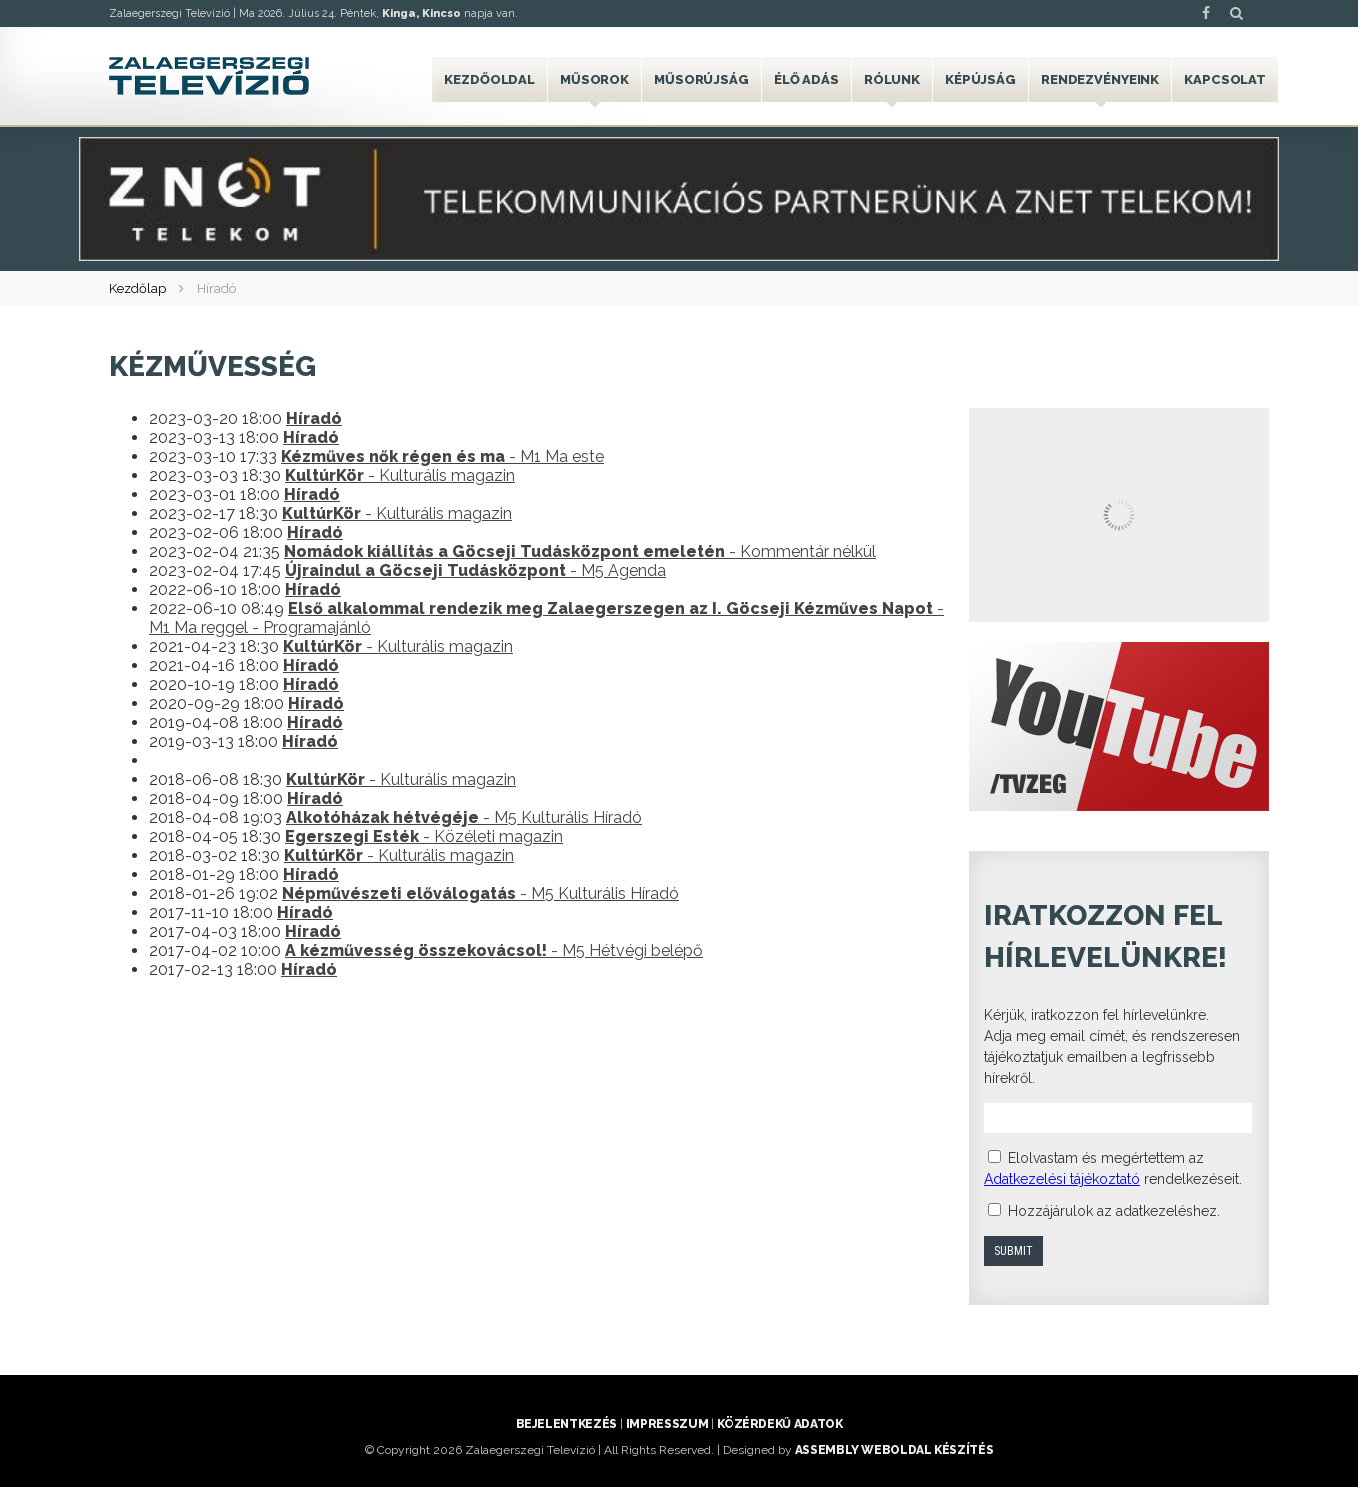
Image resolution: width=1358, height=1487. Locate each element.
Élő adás (806, 79)
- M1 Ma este (442, 456)
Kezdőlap (137, 288)
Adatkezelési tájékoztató (1062, 1179)
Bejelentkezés (566, 1424)
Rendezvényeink (1100, 79)
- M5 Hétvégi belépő (494, 950)
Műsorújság (701, 79)
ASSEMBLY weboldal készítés (894, 1450)
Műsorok (594, 79)
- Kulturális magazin (400, 475)
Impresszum (667, 1424)
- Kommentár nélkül (580, 551)
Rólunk (892, 79)
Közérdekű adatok (779, 1424)
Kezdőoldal (489, 79)
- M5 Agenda (475, 570)
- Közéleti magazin (424, 836)
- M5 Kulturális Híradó (464, 817)
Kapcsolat (1225, 79)
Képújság (980, 79)
